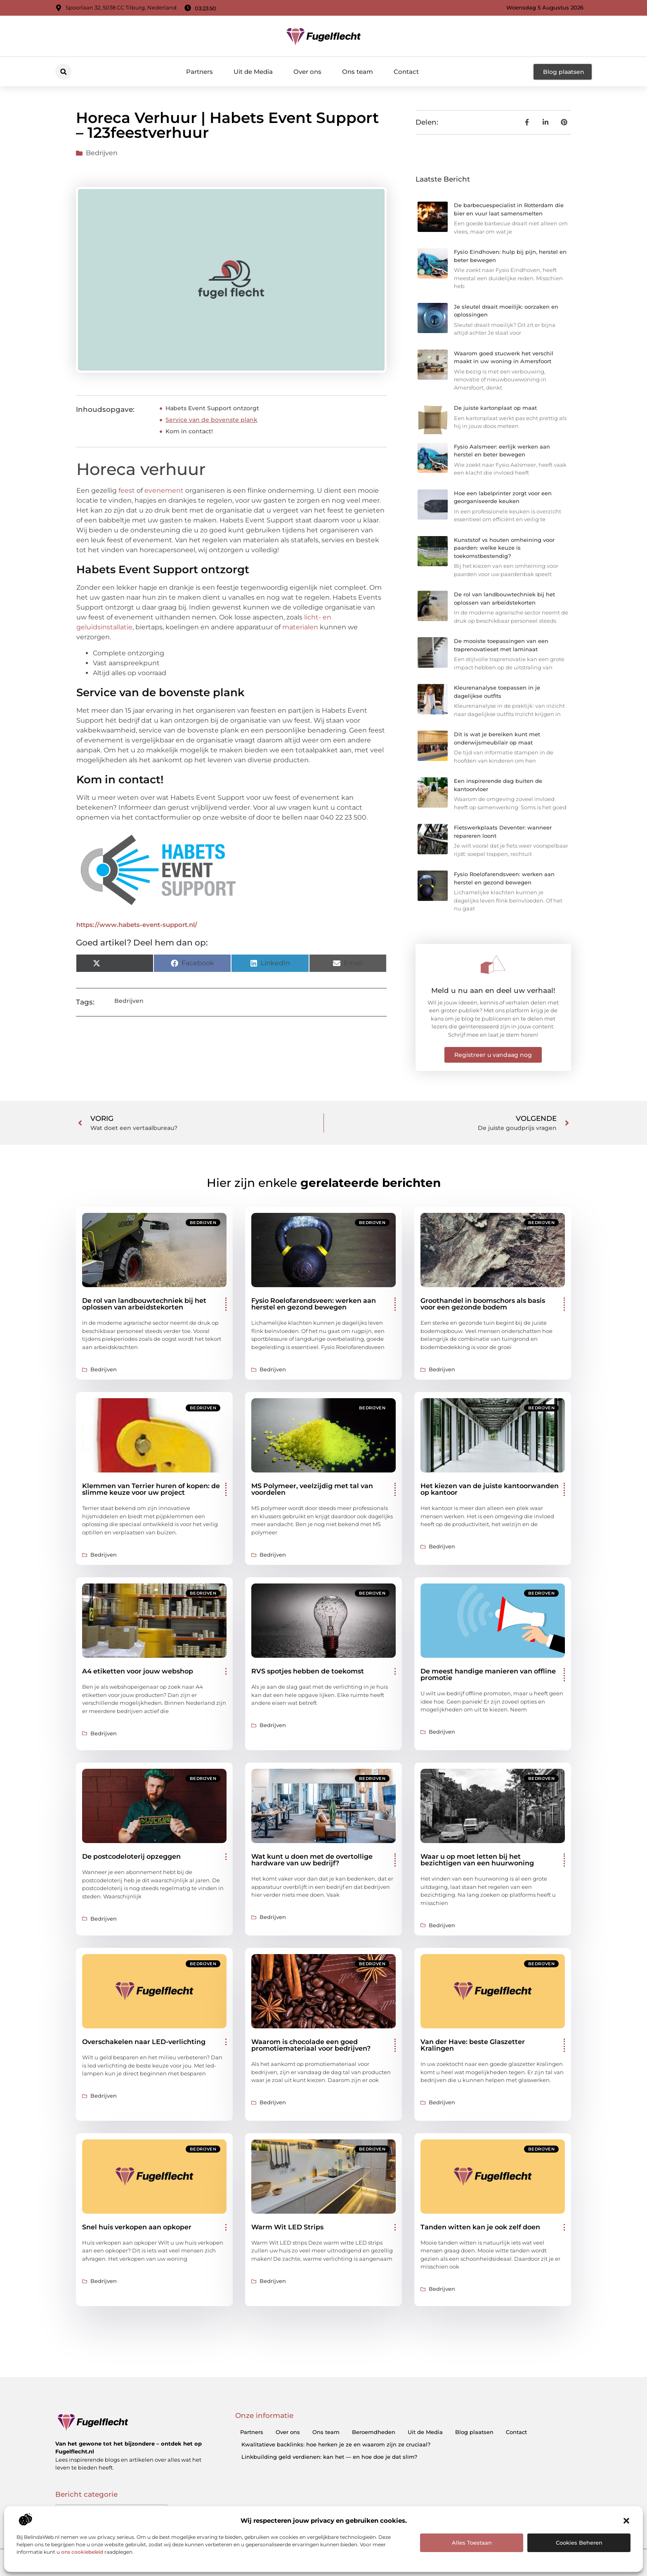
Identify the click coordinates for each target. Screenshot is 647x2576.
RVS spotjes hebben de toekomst (307, 1671)
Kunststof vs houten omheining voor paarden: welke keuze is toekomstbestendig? (504, 547)
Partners (199, 72)
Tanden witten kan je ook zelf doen (480, 2227)
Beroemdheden (373, 2432)
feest (126, 490)
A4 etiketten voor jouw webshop (137, 1671)
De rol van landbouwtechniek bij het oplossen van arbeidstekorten (144, 1304)
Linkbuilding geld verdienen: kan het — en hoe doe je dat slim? (329, 2456)
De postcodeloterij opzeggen (131, 1856)
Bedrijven (102, 153)
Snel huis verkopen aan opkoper (136, 2227)
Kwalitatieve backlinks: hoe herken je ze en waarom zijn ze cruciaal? (335, 2444)
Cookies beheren (579, 2542)
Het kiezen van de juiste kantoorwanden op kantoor (489, 1489)
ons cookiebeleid (82, 2552)
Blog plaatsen (474, 2432)
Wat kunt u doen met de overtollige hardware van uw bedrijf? (312, 1860)
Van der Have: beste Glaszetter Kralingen (472, 2045)
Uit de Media (253, 72)
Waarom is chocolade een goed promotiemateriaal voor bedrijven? (311, 2045)
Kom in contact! (189, 431)
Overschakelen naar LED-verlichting (143, 2042)
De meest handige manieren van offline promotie (488, 1674)
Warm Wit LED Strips (287, 2227)
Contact (406, 72)
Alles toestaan (472, 2542)
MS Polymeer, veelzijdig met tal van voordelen (312, 1489)
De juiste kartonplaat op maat (495, 407)
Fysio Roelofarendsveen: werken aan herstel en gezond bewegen (313, 1304)
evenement (164, 490)
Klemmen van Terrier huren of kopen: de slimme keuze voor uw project (151, 1489)
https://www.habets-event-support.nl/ (136, 925)
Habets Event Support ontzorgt (212, 408)
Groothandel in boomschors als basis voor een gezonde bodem (482, 1304)
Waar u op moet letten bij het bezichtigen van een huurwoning (477, 1860)
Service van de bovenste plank (211, 419)
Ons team (357, 72)
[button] (626, 2521)
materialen (300, 627)
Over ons (307, 72)
